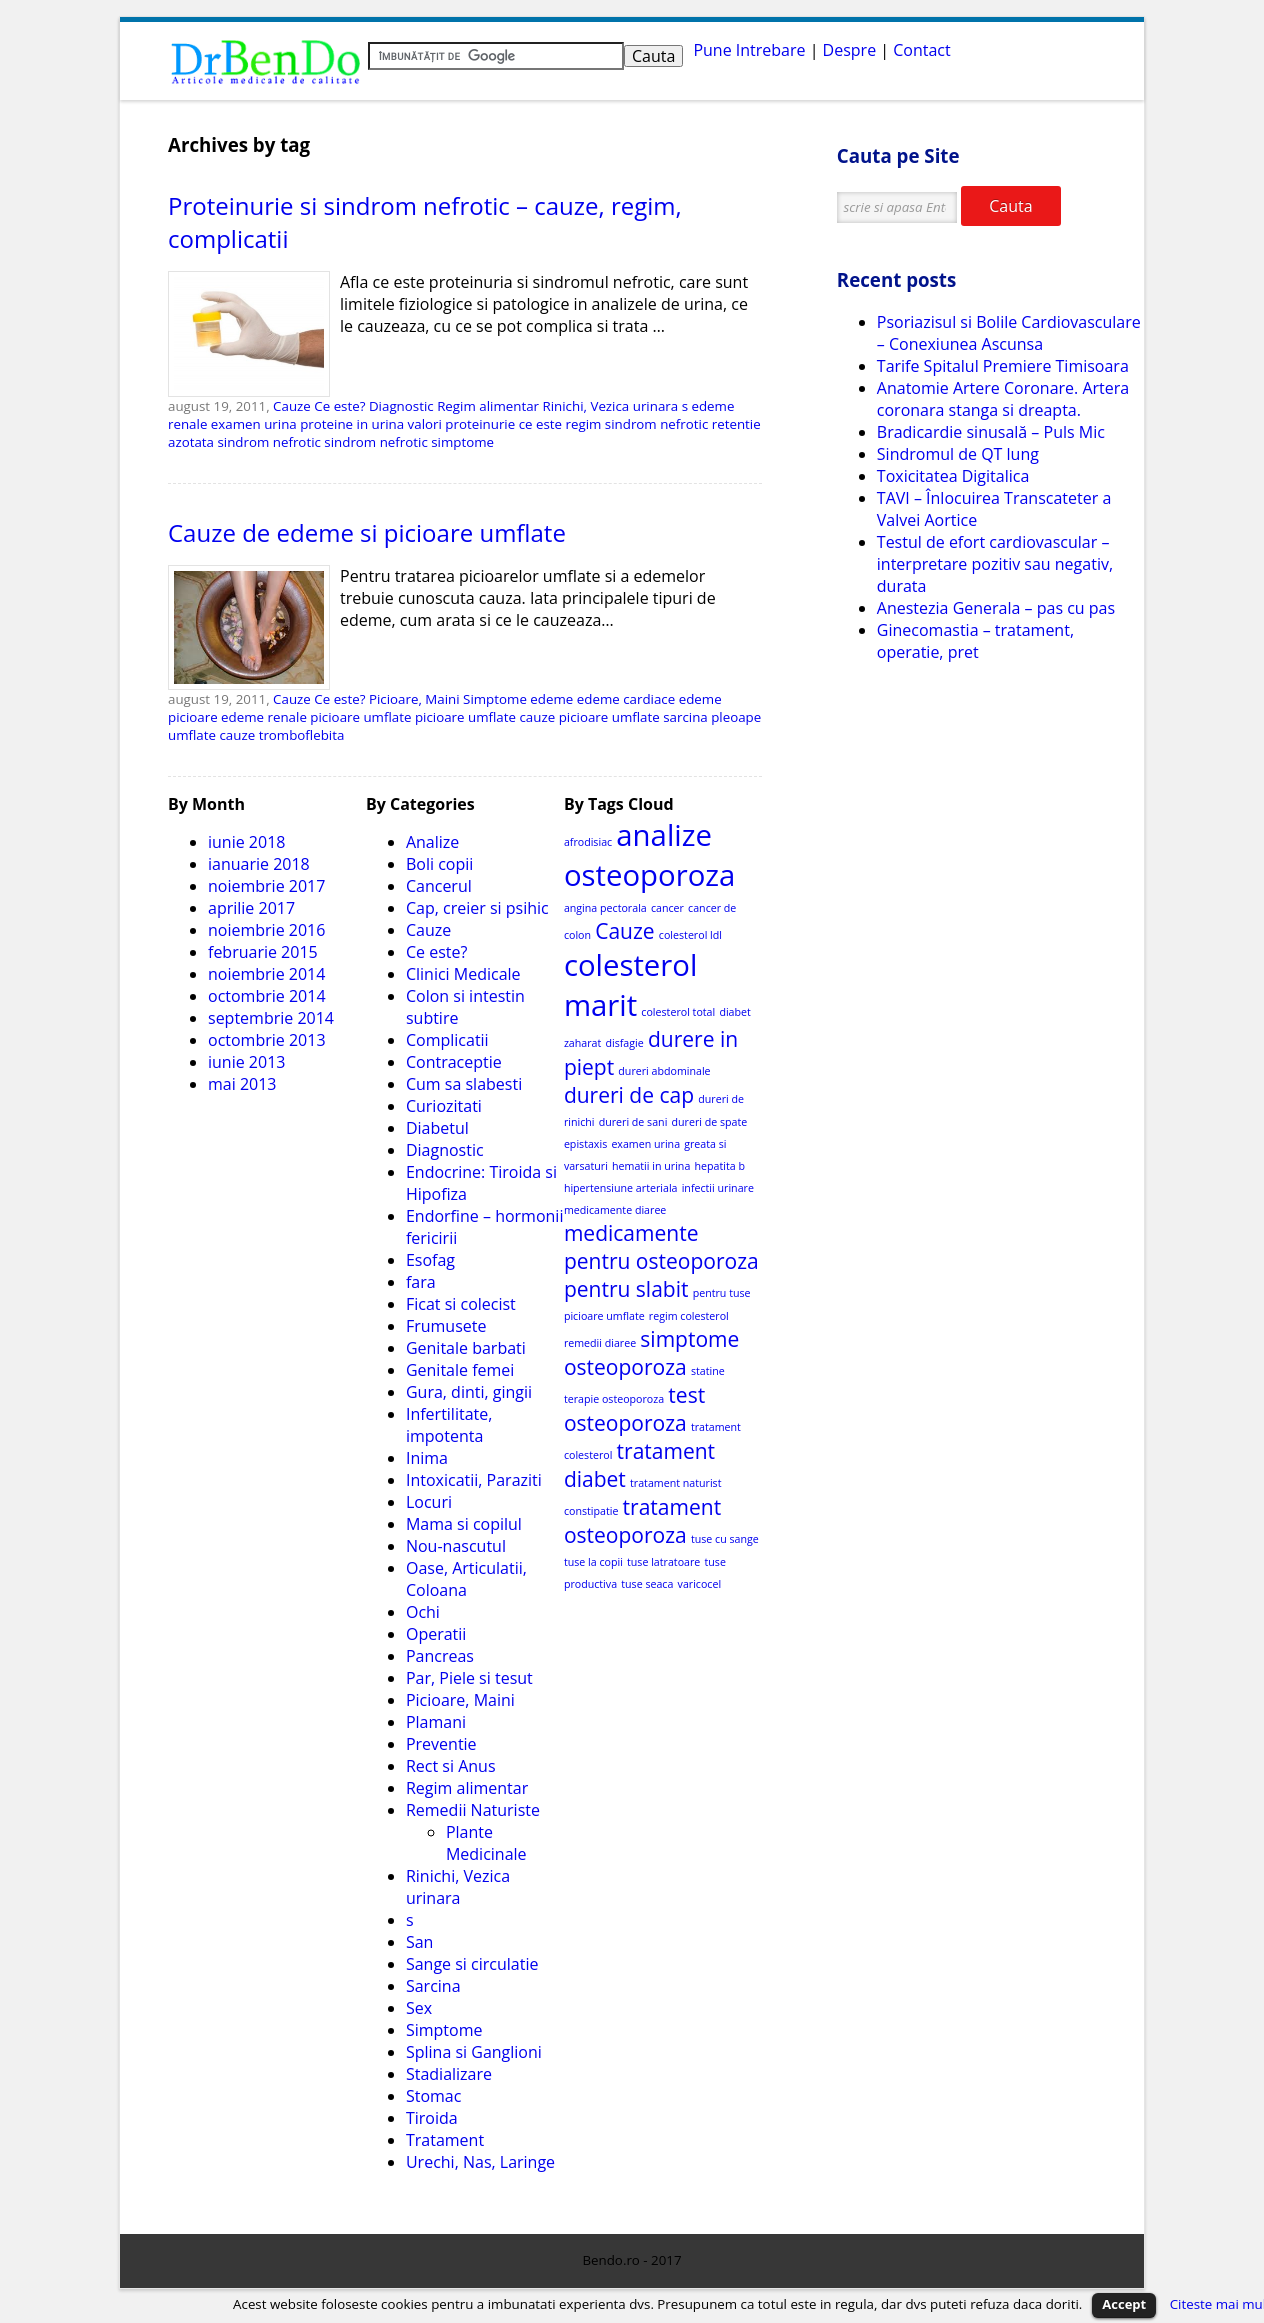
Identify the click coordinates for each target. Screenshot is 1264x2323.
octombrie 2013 (267, 1040)
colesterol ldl (690, 935)
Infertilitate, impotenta (449, 1425)
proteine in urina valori (371, 424)
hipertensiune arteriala (621, 1188)
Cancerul (439, 886)
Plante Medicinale (486, 1843)
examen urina (254, 424)
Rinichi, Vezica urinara (610, 406)
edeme (551, 699)
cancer (667, 908)
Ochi (423, 1612)
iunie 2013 (246, 1062)
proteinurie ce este (503, 424)
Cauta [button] (1010, 206)
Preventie (441, 1744)
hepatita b (719, 1166)
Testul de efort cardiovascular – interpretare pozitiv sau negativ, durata (995, 564)
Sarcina (433, 1986)
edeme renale (264, 717)
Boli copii (439, 864)
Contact (921, 50)
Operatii (436, 1634)
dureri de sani (633, 1122)
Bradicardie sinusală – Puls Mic (991, 432)
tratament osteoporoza (642, 1521)
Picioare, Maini (414, 699)
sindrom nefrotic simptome (409, 442)
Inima (427, 1458)
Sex (419, 2008)
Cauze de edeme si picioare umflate (367, 532)
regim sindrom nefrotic (637, 424)
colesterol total (678, 1012)
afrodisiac (588, 842)
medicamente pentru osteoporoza (661, 1247)
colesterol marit (631, 985)
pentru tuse (722, 1293)
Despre (850, 50)
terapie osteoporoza (614, 1399)
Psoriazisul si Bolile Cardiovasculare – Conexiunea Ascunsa (1009, 333)
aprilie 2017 (251, 908)
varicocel (700, 1584)
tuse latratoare (663, 1562)
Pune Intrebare (749, 50)
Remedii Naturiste (473, 1810)
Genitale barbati (466, 1348)
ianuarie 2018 (259, 864)
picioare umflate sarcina (633, 717)
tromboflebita (302, 735)
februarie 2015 (263, 952)
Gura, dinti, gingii (469, 1392)
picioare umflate (360, 717)
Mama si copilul (464, 1524)
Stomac (433, 2096)
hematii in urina (651, 1166)
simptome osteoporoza (652, 1353)
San (419, 1942)
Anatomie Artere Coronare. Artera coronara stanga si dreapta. (1003, 399)
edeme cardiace (626, 699)
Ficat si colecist (461, 1304)
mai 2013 (242, 1084)
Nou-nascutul (456, 1546)
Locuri (429, 1502)
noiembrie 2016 (266, 930)
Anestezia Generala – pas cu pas (996, 608)
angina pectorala (605, 908)
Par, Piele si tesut (469, 1678)
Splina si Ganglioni (474, 2052)
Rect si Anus (451, 1766)
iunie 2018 (246, 842)
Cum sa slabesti (464, 1084)
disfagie (624, 1043)
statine (708, 1371)
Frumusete (446, 1326)
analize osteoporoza (649, 855)
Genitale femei (460, 1370)
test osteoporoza (634, 1409)
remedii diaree (600, 1343)
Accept (1124, 2304)
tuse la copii (593, 1562)
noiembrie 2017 (266, 886)
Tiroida (432, 2118)
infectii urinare (718, 1188)
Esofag (430, 1260)
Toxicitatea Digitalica (953, 476)
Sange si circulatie (472, 1964)
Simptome (495, 699)
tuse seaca (647, 1584)
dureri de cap (629, 1095)
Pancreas (440, 1656)
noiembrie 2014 (266, 974)
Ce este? (339, 406)
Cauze (292, 406)
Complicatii (447, 1040)
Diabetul (437, 1128)
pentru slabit (626, 1289)
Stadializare (449, 2074)
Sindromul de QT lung (958, 454)
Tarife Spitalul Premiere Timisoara (1003, 366)
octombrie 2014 (267, 996)
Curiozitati (444, 1106)
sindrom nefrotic (268, 442)
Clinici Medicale (463, 974)
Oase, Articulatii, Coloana (466, 1579)
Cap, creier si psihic (477, 908)
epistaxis (585, 1144)
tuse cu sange (725, 1539)
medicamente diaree (615, 1210)
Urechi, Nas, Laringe (480, 2162)
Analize (432, 842)
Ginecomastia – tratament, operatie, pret (975, 641)
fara (421, 1282)
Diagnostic (401, 406)
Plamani (436, 1722)
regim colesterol (689, 1316)
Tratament (445, 2140)
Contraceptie (454, 1062)
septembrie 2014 (271, 1018)
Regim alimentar (488, 406)
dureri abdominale (664, 1071)
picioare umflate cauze (485, 717)
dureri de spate (710, 1122)
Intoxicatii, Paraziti (474, 1480)
